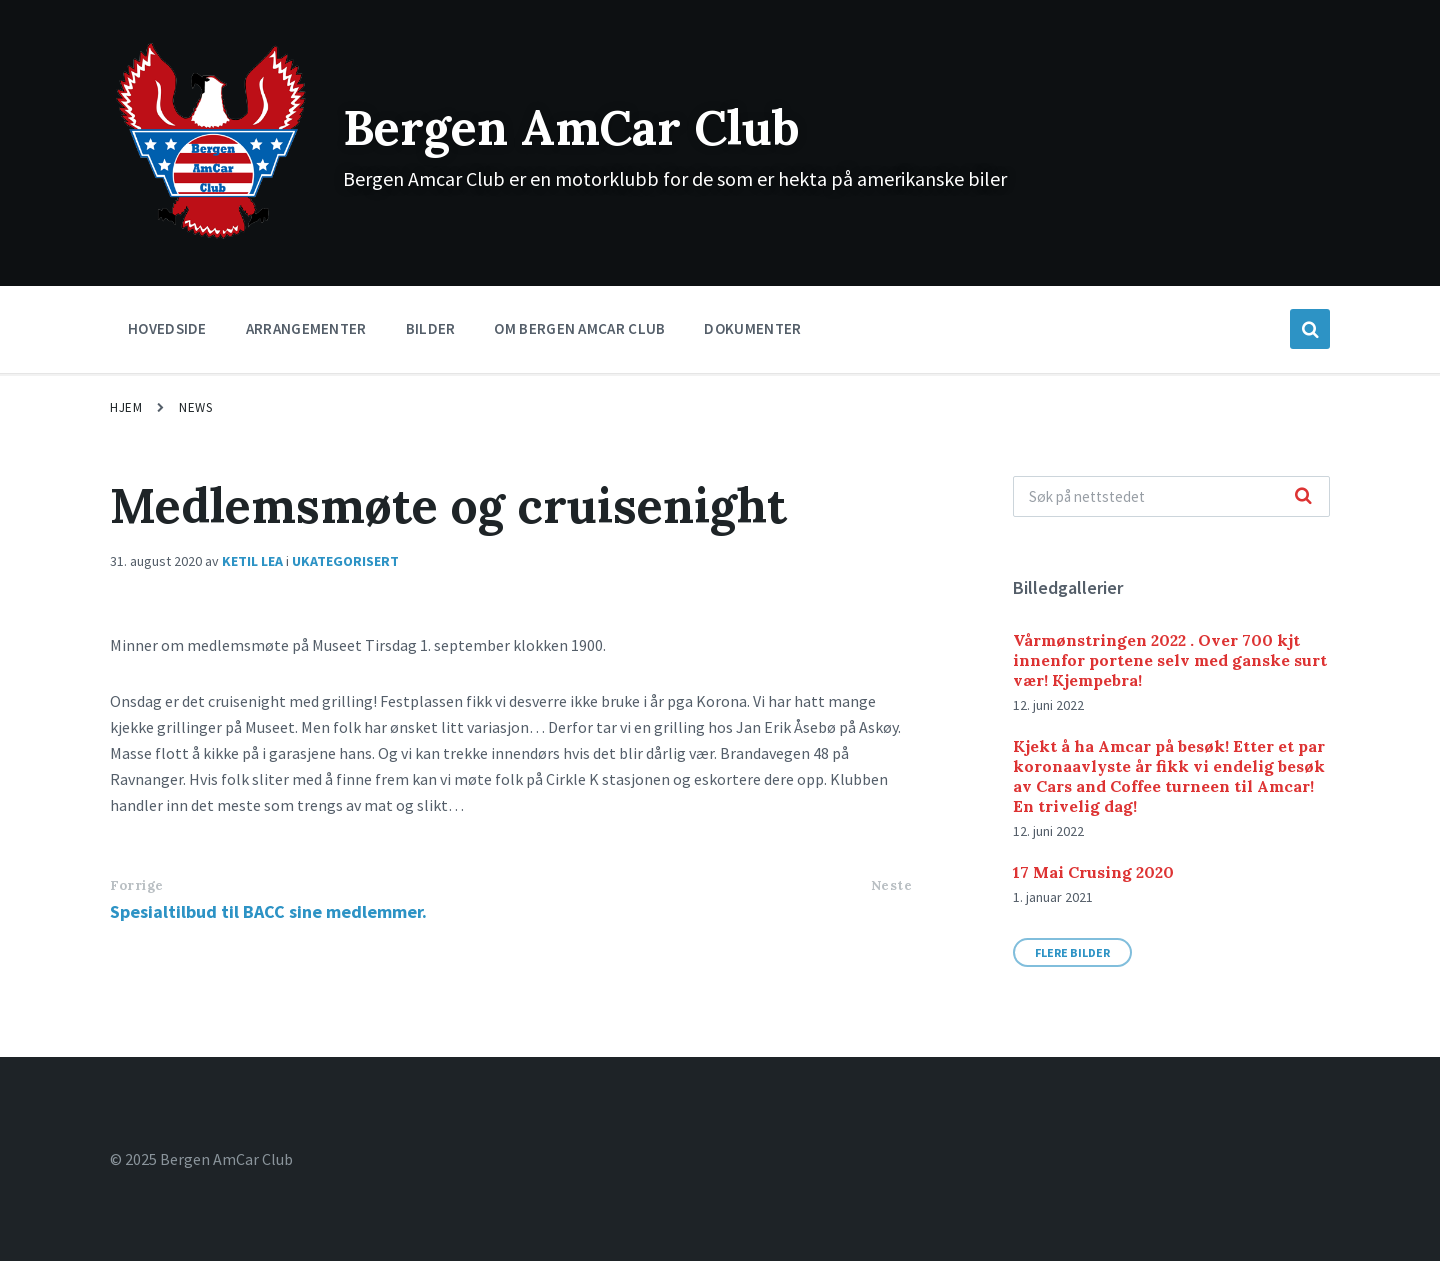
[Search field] (1171, 496)
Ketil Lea (252, 561)
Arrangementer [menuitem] (306, 328)
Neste (892, 885)
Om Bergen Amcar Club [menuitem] (579, 328)
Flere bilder (1072, 952)
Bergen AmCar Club (571, 127)
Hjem (126, 407)
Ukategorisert (345, 561)
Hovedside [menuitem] (167, 328)
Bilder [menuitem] (431, 328)
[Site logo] (211, 237)
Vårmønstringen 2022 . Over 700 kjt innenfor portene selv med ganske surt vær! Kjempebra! (1170, 660)
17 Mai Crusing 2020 (1093, 872)
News (195, 407)
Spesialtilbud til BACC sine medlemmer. (268, 911)
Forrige (137, 885)
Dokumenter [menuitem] (752, 328)
